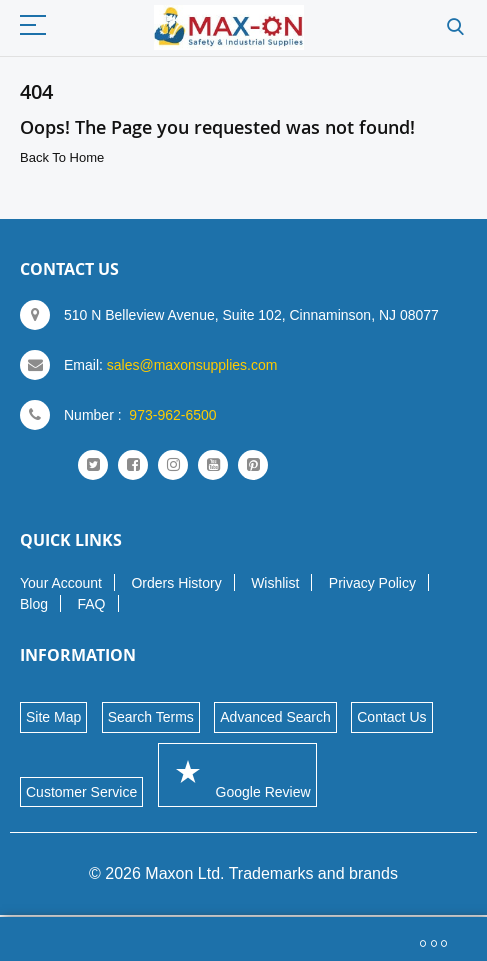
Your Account (61, 583)
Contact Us (391, 717)
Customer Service (81, 792)
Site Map (53, 717)
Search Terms (151, 717)
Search (455, 27)
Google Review (237, 774)
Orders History (176, 583)
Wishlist (275, 583)
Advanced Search (275, 717)
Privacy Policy (372, 583)
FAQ (91, 604)
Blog (34, 604)
